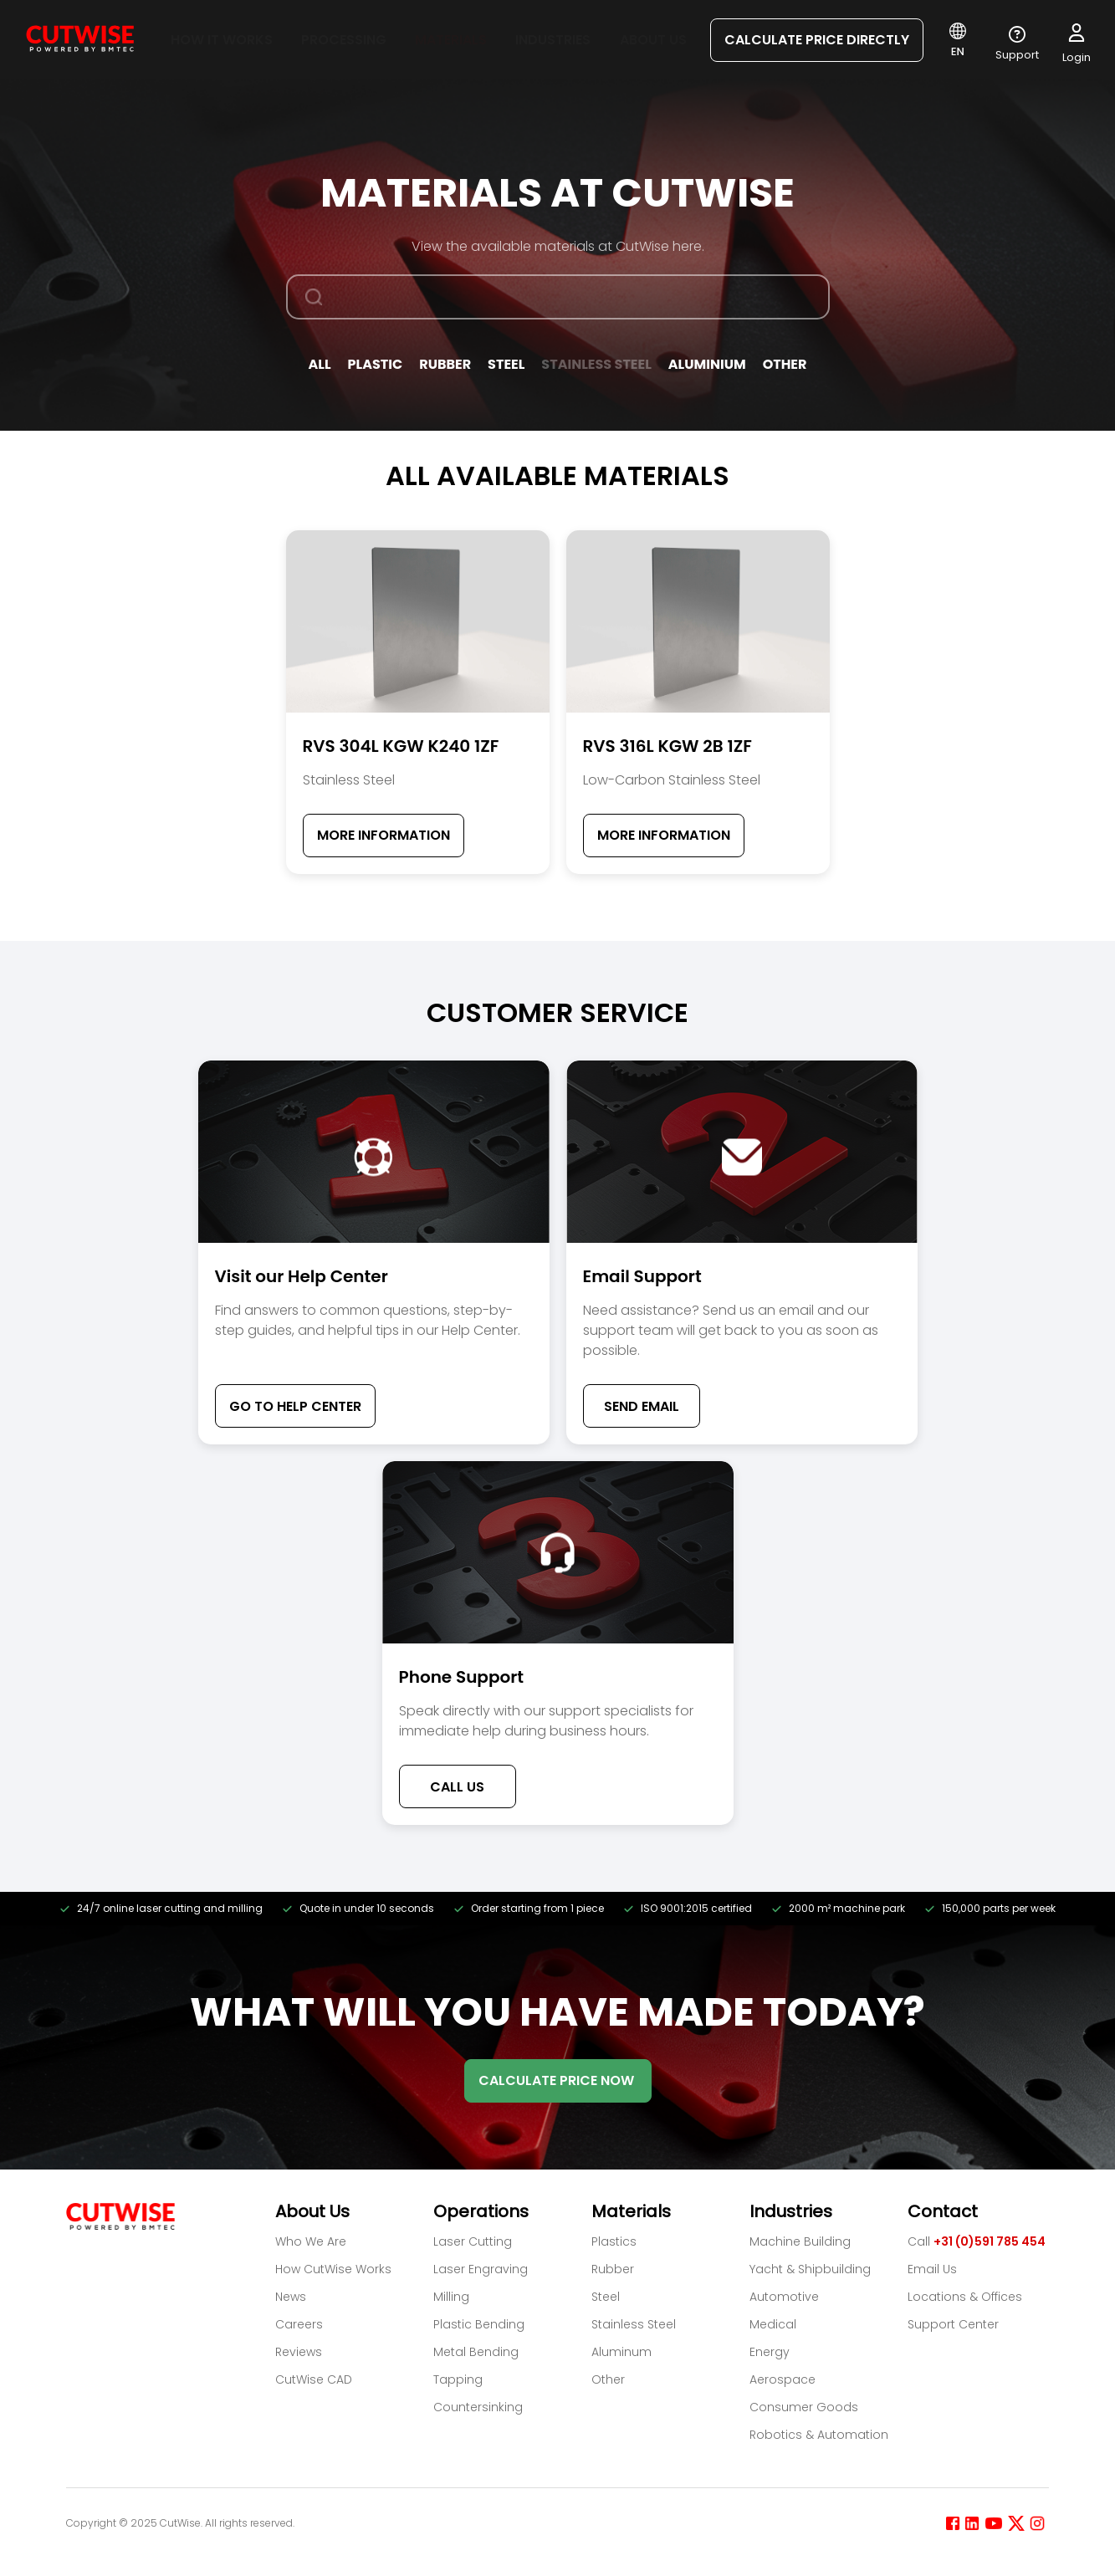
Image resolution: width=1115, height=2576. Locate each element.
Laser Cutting (472, 2241)
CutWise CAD (313, 2379)
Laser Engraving (480, 2269)
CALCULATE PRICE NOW (557, 2080)
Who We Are (310, 2241)
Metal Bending (476, 2351)
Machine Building (800, 2241)
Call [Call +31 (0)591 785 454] (977, 2241)
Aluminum (621, 2351)
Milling (451, 2296)
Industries (553, 40)
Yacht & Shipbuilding (810, 2269)
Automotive (784, 2296)
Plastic (375, 364)
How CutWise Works (333, 2269)
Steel (506, 364)
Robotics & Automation (818, 2434)
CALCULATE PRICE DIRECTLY (816, 39)
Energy (769, 2351)
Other (785, 364)
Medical (772, 2324)
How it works (222, 40)
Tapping (458, 2379)
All (320, 364)
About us (653, 40)
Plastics (614, 2241)
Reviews (298, 2351)
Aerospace (782, 2379)
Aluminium (707, 364)
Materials (451, 40)
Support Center (953, 2324)
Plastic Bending (478, 2324)
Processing (343, 40)
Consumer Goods (803, 2407)
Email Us (932, 2269)
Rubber (445, 364)
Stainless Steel (596, 364)
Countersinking (478, 2407)
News (290, 2296)
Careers (299, 2324)
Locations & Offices (965, 2296)
